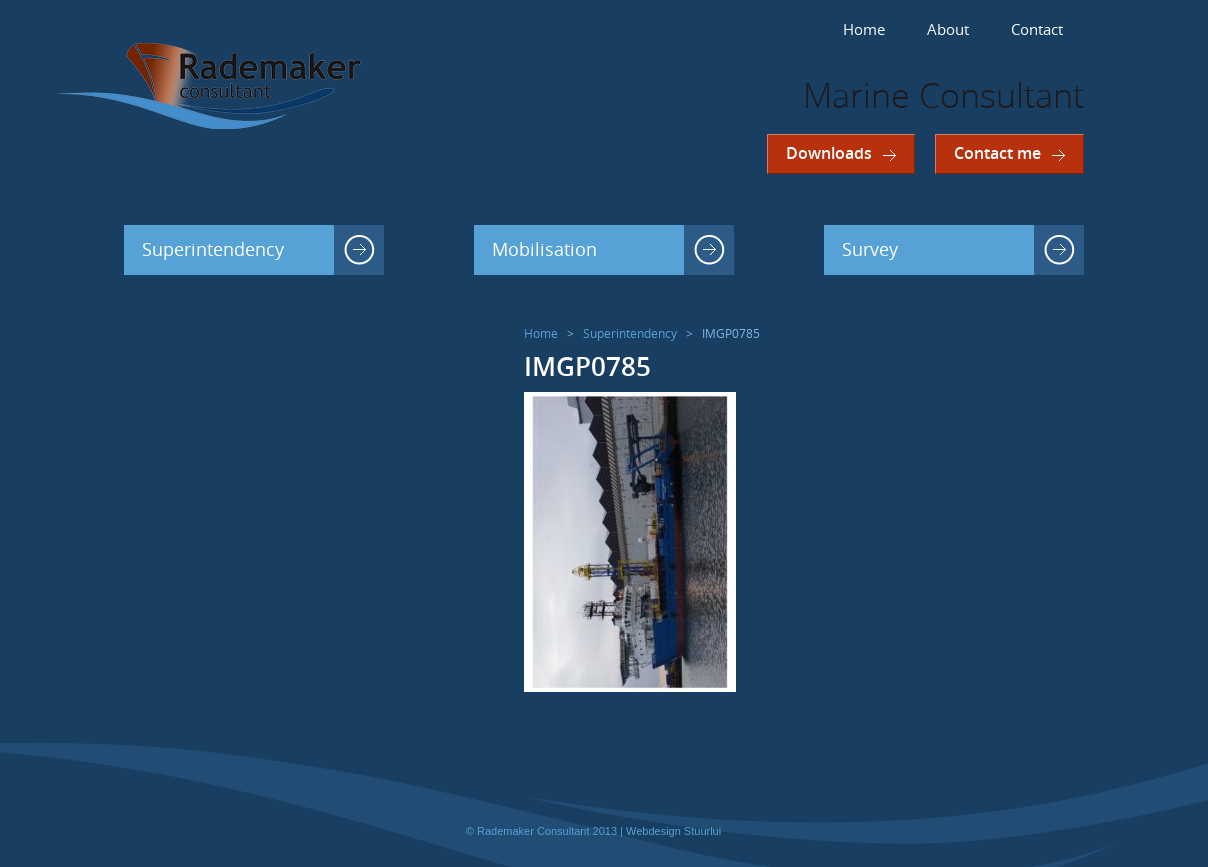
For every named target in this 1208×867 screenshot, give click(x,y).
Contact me (997, 153)
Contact (1037, 30)
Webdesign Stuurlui (673, 831)
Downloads (829, 153)
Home (864, 30)
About (948, 30)
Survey (870, 250)
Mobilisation (544, 250)
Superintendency (213, 250)
